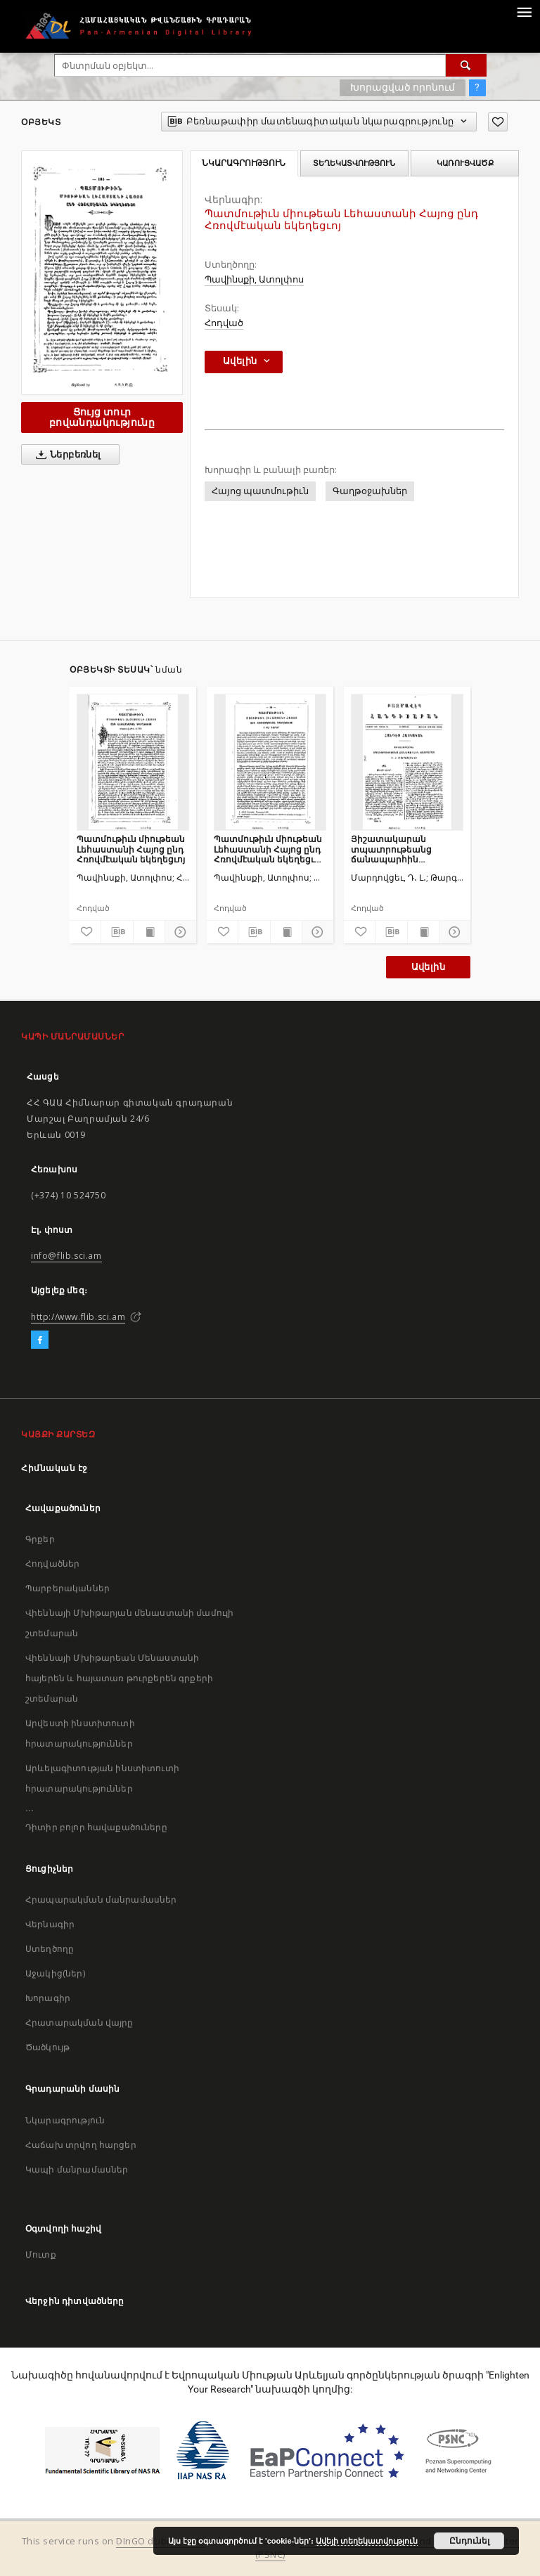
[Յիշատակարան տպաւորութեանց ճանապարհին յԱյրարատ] (407, 761)
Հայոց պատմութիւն (260, 491)
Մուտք (40, 2254)
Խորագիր (47, 1998)
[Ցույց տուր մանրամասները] (178, 932)
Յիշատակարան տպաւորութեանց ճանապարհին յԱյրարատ (391, 849)
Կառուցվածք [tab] (465, 163)
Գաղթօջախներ (370, 491)
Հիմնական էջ (54, 1468)
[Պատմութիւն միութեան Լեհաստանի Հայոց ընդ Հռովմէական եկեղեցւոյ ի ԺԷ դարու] (270, 761)
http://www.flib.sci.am (78, 1317)
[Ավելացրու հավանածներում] (498, 121)
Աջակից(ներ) (55, 1973)
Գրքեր (40, 1539)
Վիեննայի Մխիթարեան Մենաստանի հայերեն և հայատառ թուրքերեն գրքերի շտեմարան (119, 1678)
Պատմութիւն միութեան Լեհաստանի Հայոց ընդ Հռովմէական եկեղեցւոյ (131, 849)
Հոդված (224, 323)
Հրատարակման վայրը (79, 2022)
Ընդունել (469, 2541)
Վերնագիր (50, 1924)
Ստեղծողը (49, 1949)
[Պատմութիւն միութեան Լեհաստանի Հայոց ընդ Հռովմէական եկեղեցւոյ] (132, 761)
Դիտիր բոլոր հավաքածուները (96, 1827)
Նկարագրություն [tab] (243, 163)
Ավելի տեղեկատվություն (367, 2541)
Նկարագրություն (65, 2120)
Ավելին (428, 967)
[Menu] (523, 11)
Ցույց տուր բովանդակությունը (102, 417)
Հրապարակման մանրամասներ (100, 1899)
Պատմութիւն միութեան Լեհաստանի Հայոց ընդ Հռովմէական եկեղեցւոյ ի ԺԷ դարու (268, 849)
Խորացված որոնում (402, 87)
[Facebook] (40, 1340)
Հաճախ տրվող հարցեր (80, 2145)
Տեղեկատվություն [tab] (354, 163)
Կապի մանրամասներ (76, 2169)
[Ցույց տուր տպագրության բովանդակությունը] (149, 932)
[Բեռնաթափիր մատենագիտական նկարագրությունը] (116, 932)
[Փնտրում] (466, 65)
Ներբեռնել (65, 455)
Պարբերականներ (67, 1588)
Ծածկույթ (47, 2047)
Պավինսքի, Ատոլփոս (254, 279)
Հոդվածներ (52, 1563)
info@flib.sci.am (66, 1256)
